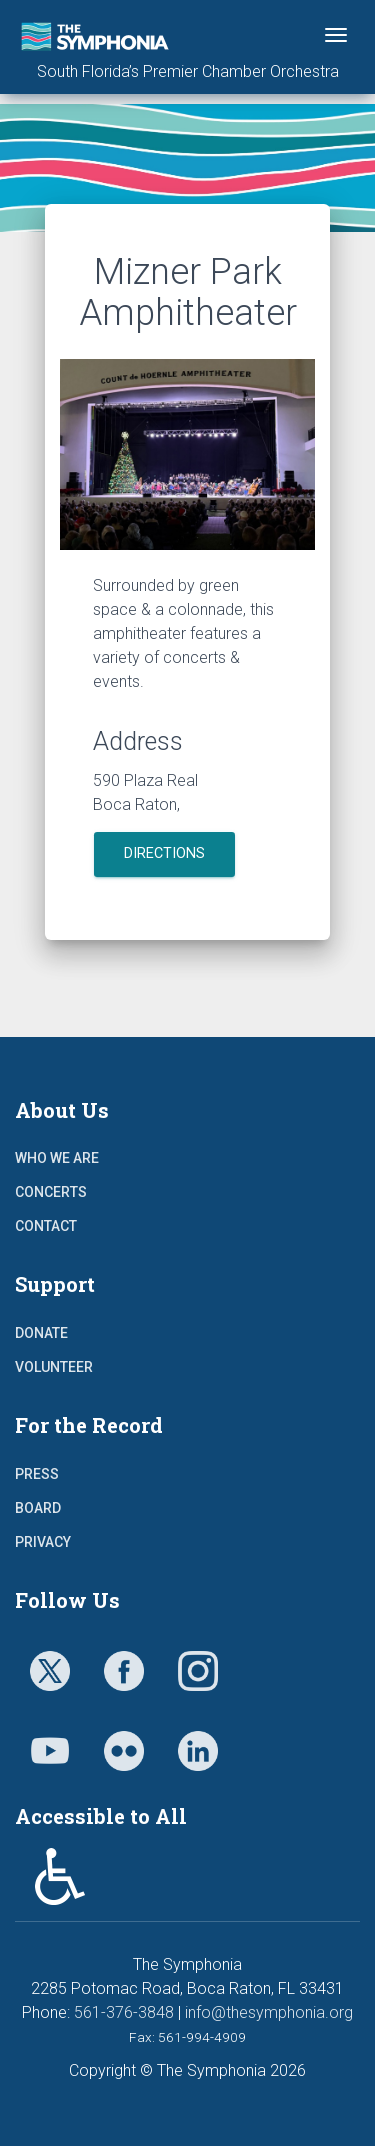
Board (38, 1508)
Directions (164, 853)
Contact (46, 1226)
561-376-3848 (124, 2012)
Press (37, 1474)
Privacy (43, 1542)
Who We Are (57, 1158)
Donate (41, 1333)
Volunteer (54, 1367)
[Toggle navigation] (336, 35)
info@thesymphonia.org (269, 2012)
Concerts (51, 1192)
